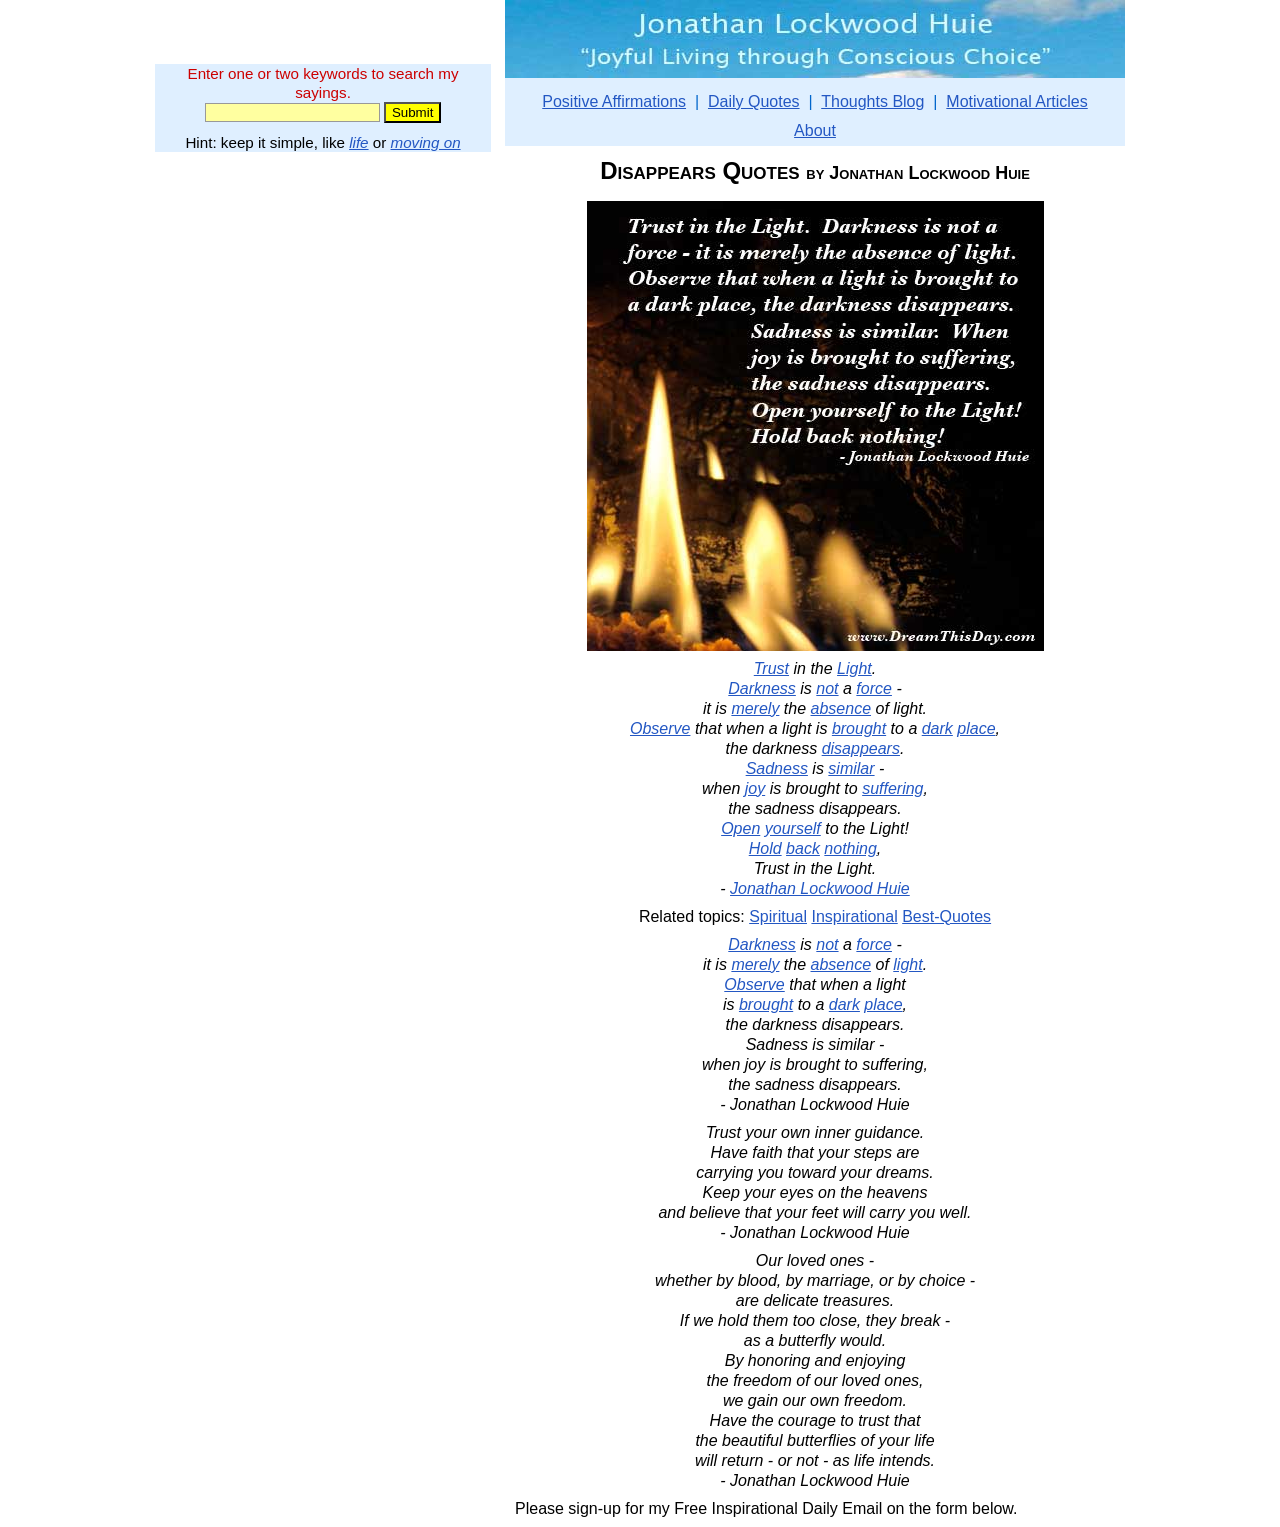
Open (740, 828)
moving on (426, 142)
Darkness (762, 688)
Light (854, 668)
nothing (850, 848)
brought (859, 728)
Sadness (777, 768)
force (874, 688)
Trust (771, 668)
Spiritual (778, 916)
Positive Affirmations (614, 101)
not (827, 688)
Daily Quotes (754, 101)
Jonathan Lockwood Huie (820, 888)
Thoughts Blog (872, 101)
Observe (660, 728)
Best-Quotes (946, 916)
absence (841, 708)
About (815, 130)
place (976, 728)
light (907, 964)
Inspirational (854, 916)
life (358, 142)
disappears (861, 748)
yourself (793, 828)
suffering (892, 788)
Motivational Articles (1016, 101)
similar (851, 768)
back (803, 848)
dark (937, 728)
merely (755, 708)
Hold (765, 848)
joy (755, 788)
